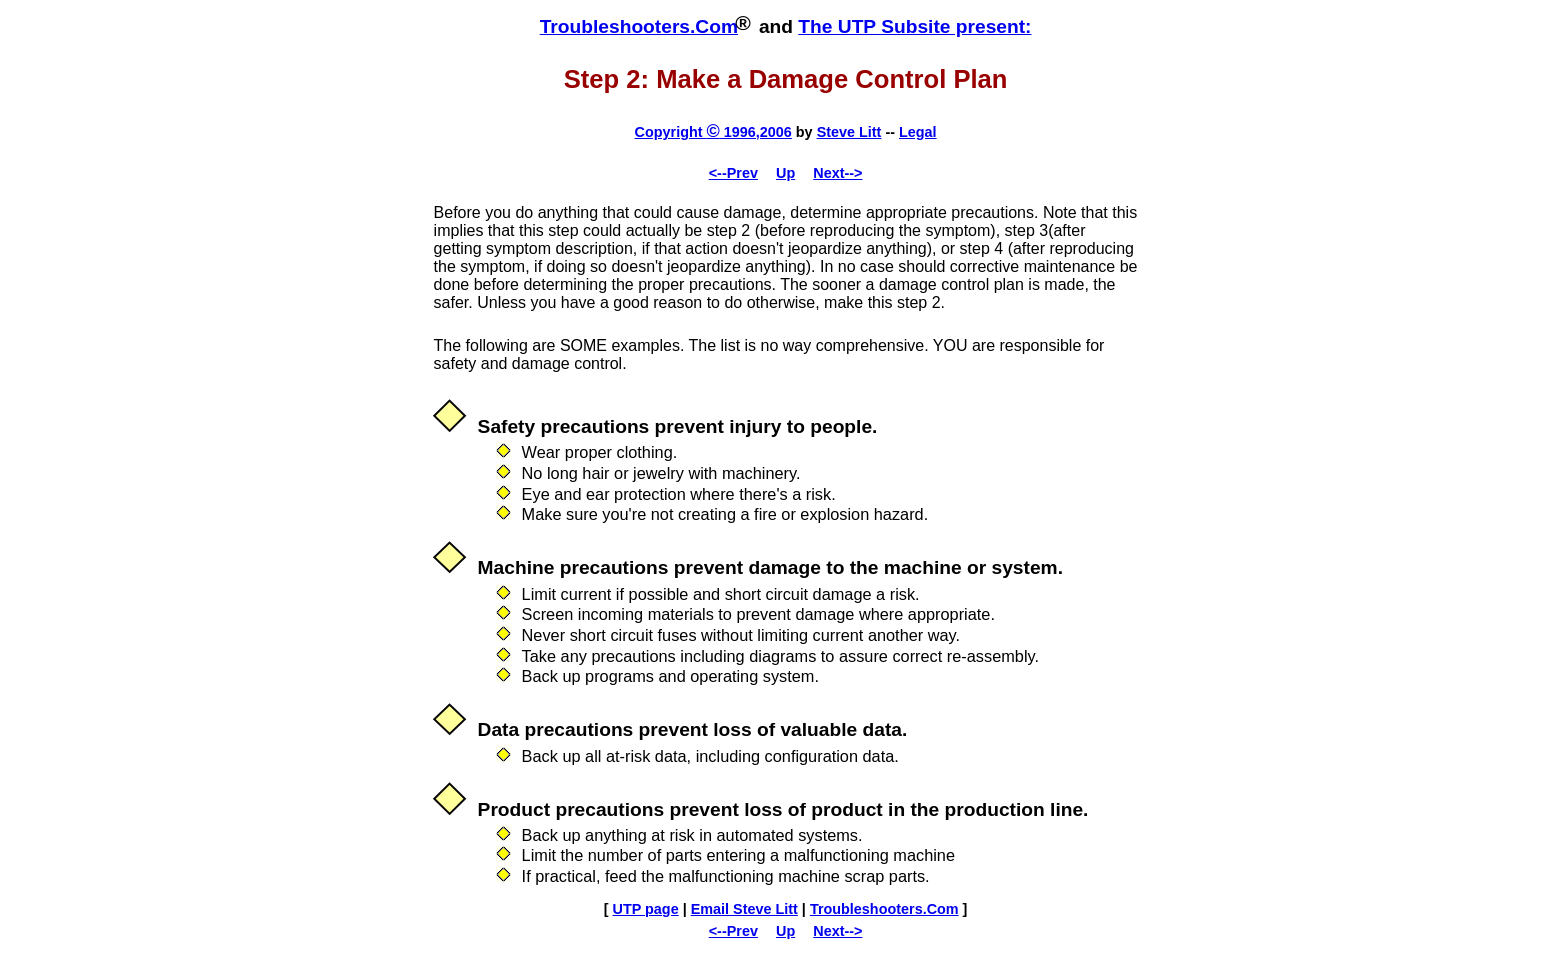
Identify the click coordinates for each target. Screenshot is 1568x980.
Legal (918, 132)
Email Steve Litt (744, 909)
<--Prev (733, 173)
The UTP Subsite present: (914, 26)
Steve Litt (849, 132)
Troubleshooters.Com (639, 26)
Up (785, 173)
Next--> (837, 173)
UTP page (646, 909)
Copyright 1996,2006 (713, 132)
